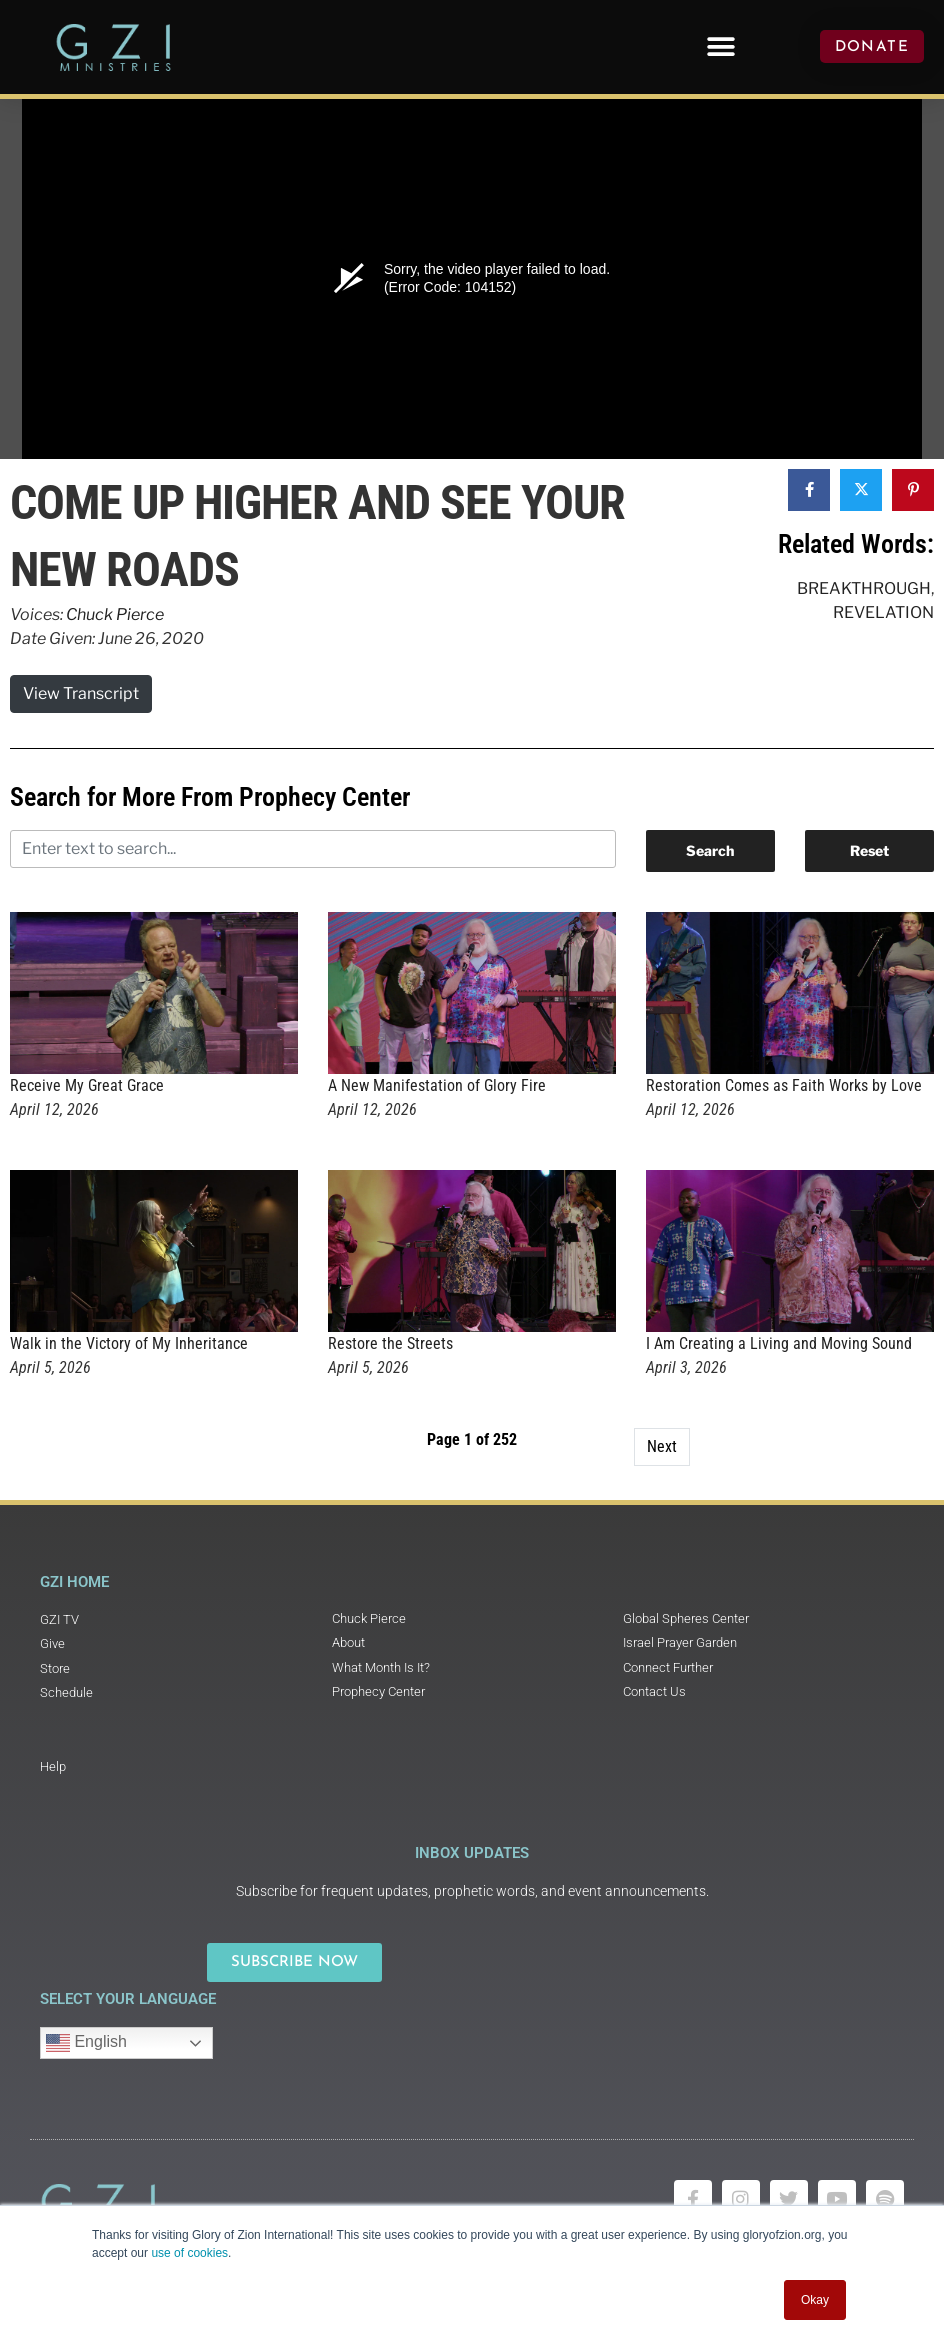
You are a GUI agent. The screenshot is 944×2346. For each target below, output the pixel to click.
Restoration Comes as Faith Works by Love (784, 1085)
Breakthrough (864, 588)
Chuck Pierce (115, 614)
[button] (720, 46)
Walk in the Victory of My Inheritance (129, 1343)
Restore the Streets (390, 1343)
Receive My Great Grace (87, 1085)
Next (662, 1446)
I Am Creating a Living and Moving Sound (779, 1343)
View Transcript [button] (81, 693)
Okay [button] (815, 2300)
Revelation (883, 612)
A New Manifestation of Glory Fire (437, 1085)
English (86, 2043)
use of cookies (189, 2253)
